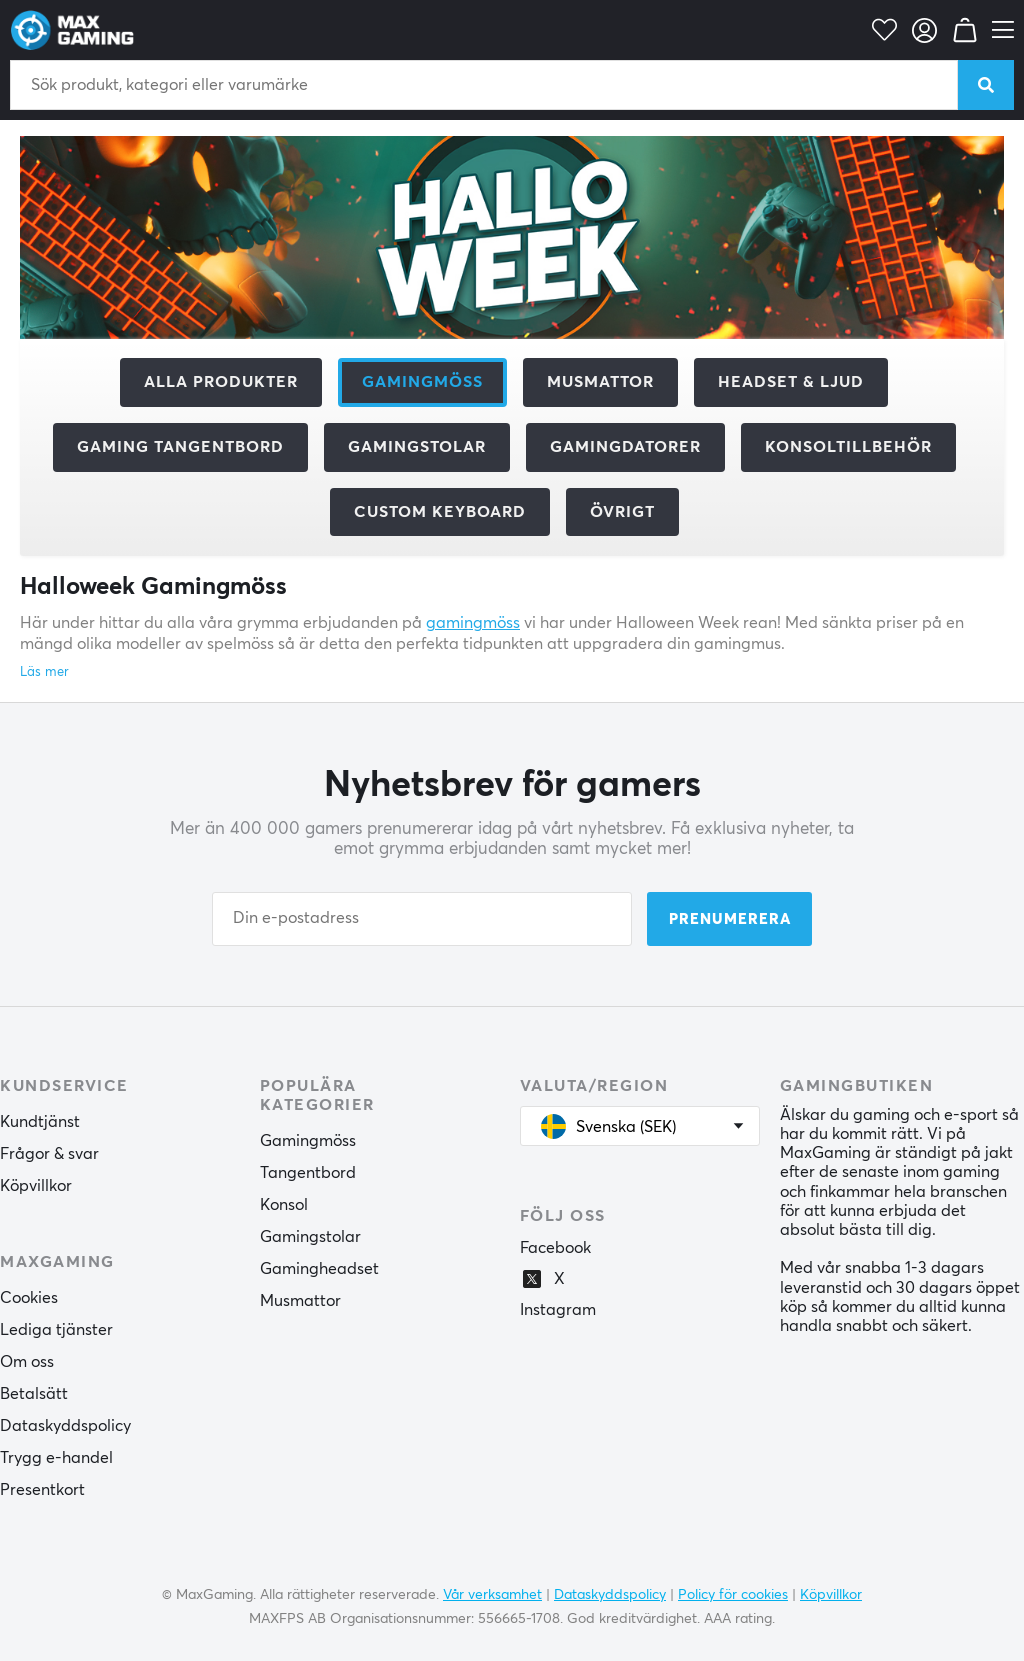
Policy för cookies (733, 1595)
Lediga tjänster (56, 1330)
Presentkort (42, 1490)
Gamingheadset (319, 1269)
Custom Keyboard (440, 512)
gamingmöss (473, 623)
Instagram (558, 1310)
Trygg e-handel (56, 1458)
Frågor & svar (49, 1154)
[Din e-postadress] (422, 919)
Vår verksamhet (492, 1595)
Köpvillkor (36, 1186)
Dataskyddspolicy (65, 1426)
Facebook (555, 1248)
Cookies (29, 1298)
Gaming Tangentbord (180, 447)
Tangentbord (308, 1173)
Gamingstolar (417, 447)
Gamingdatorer (625, 447)
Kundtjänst (40, 1122)
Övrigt (622, 512)
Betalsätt (34, 1394)
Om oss (27, 1362)
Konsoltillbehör (848, 447)
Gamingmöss (308, 1141)
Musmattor (600, 382)
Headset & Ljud (791, 382)
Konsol (284, 1205)
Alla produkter (221, 382)
